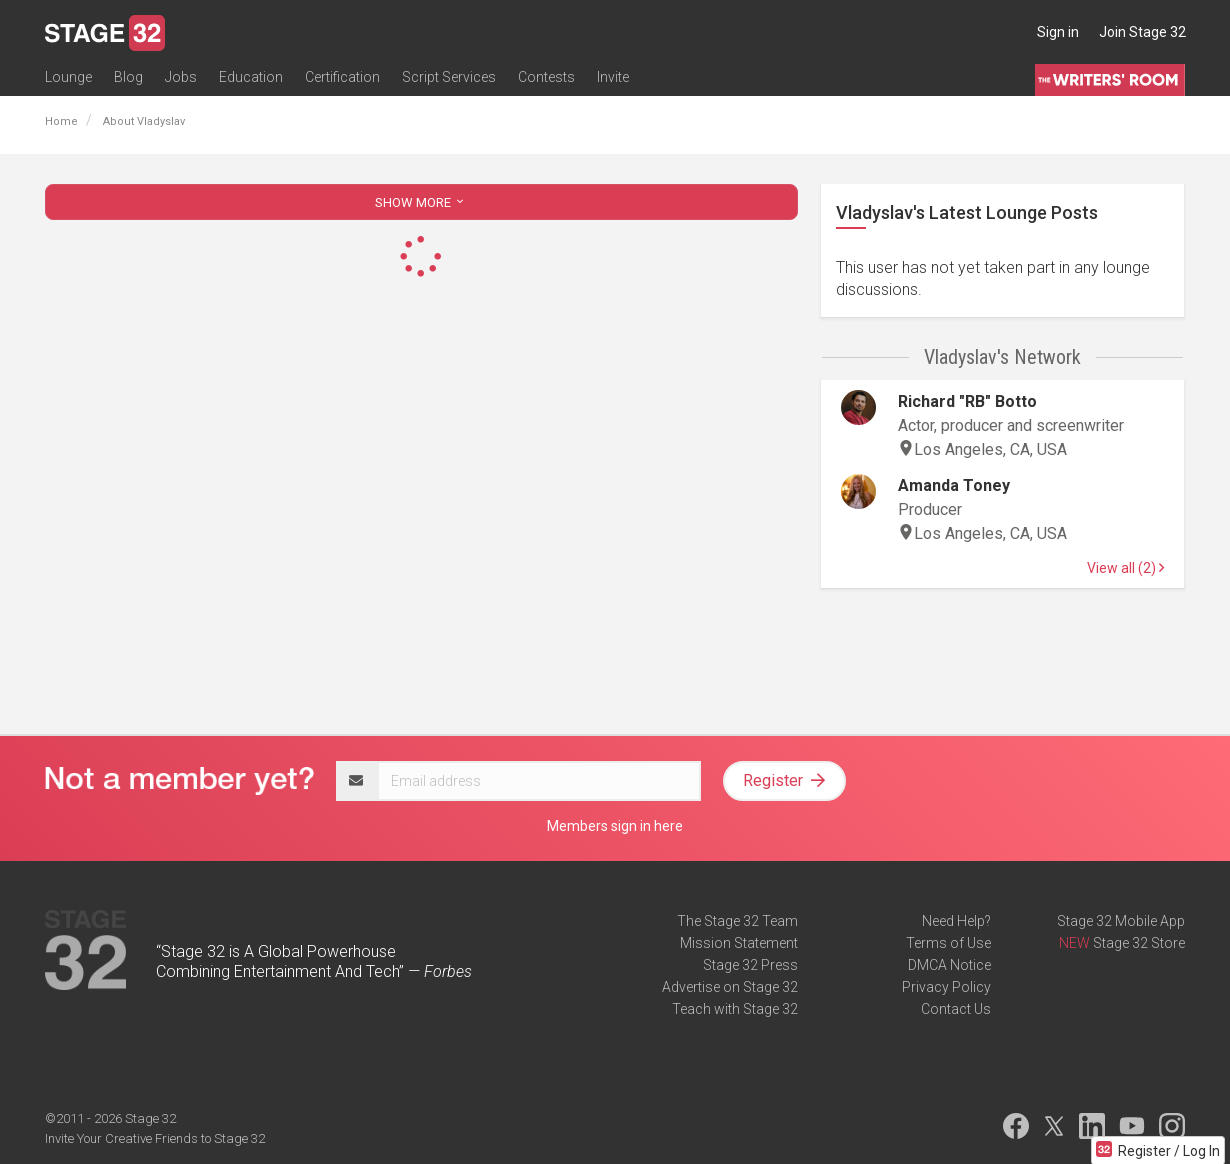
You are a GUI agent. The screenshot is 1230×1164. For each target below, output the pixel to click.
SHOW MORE (421, 202)
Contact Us (956, 1009)
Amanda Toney (954, 485)
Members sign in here (615, 826)
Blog (128, 77)
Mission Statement (739, 943)
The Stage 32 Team (737, 921)
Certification (342, 77)
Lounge (68, 77)
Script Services (449, 77)
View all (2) (1125, 568)
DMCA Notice (949, 965)
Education (251, 77)
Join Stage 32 (1142, 32)
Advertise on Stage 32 (730, 987)
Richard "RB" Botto (967, 401)
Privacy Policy (946, 987)
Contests (546, 77)
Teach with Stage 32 (735, 1009)
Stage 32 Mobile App (1121, 921)
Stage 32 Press (750, 965)
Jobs (181, 77)
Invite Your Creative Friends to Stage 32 (155, 1138)
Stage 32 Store (1139, 943)
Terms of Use (948, 943)
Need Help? (956, 921)
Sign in (1058, 32)
